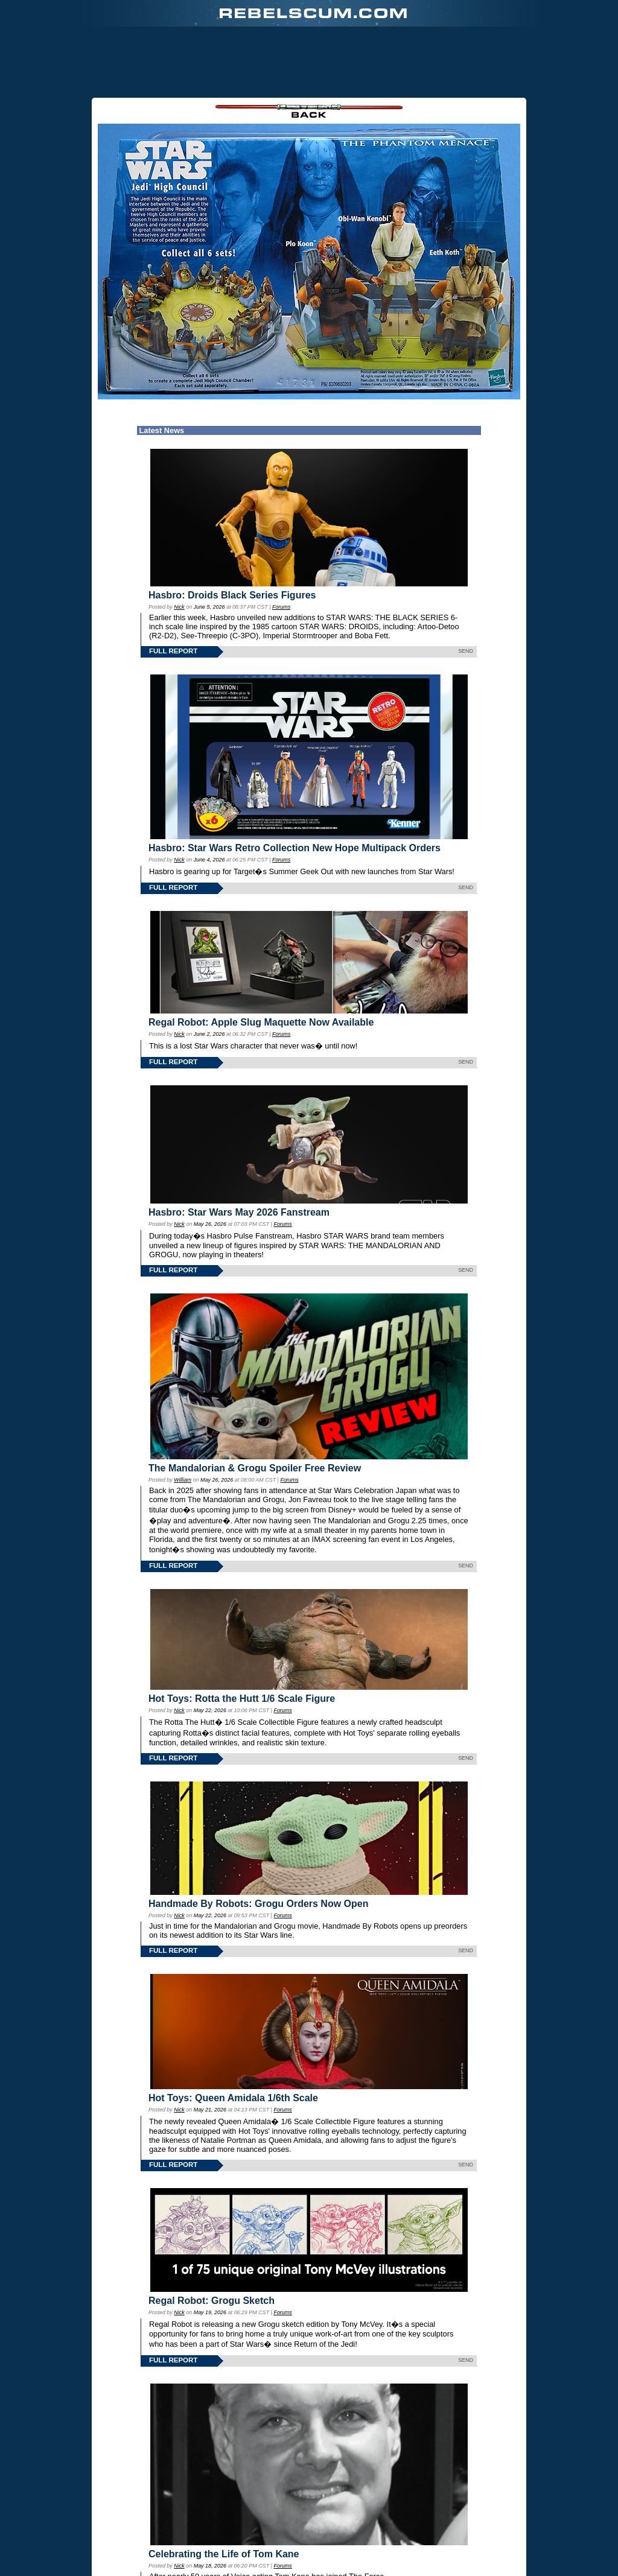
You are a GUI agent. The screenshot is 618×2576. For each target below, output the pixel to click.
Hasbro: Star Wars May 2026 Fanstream (239, 1212)
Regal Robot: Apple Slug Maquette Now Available (261, 1022)
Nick (179, 607)
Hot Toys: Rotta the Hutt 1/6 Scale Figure (241, 1698)
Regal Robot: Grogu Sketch (211, 2300)
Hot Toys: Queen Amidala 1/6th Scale (233, 2098)
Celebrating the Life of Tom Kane (223, 2554)
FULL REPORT (173, 651)
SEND (465, 651)
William (182, 1480)
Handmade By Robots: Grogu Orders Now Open (258, 1904)
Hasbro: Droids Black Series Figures (232, 595)
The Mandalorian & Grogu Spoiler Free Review (254, 1468)
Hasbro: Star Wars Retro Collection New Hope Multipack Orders (294, 848)
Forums (281, 607)
